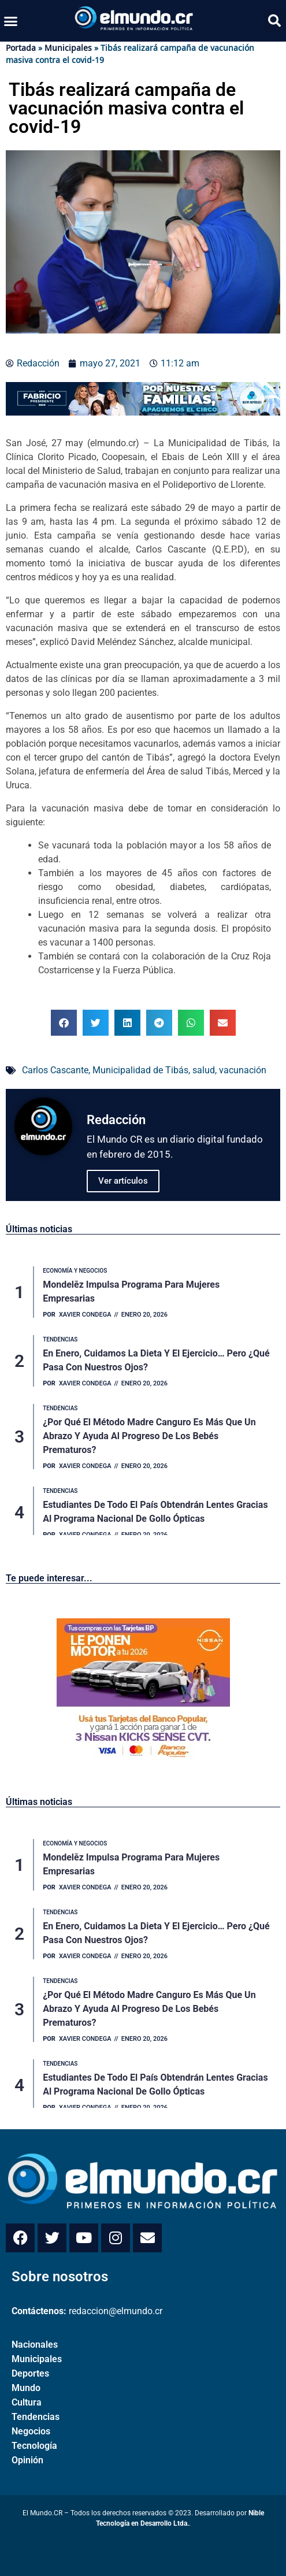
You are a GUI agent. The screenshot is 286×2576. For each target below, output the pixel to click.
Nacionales (35, 2344)
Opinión (27, 2460)
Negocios (31, 2431)
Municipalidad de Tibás (140, 1070)
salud (203, 1070)
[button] (11, 21)
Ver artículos (123, 1181)
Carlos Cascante (55, 1070)
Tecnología (34, 2445)
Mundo (26, 2387)
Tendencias (36, 2416)
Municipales (68, 47)
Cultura (27, 2402)
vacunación (242, 1070)
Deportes (30, 2373)
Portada (21, 47)
